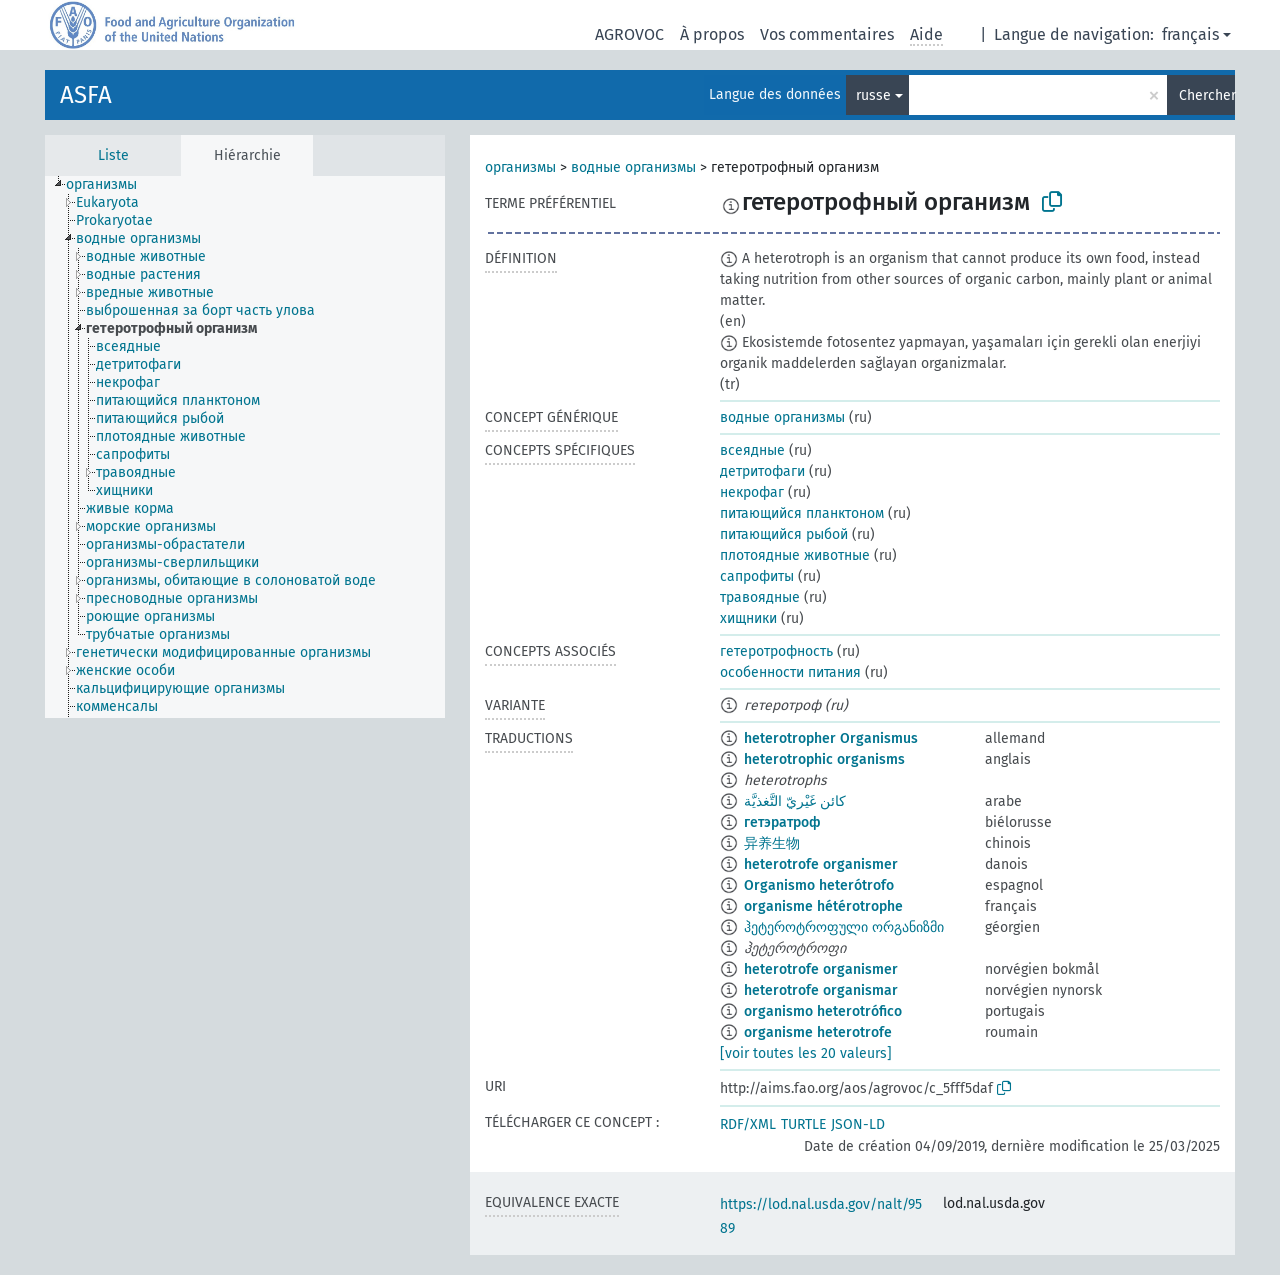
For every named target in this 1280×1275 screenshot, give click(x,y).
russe (873, 95)
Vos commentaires (827, 34)
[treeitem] (110, 185)
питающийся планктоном (802, 513)
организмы (520, 167)
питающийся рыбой (784, 534)
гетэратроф (782, 822)
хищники (748, 618)
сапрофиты (757, 576)
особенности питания (790, 672)
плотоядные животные (795, 555)
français (1190, 34)
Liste (113, 155)
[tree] (245, 447)
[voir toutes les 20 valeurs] (806, 1053)
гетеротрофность (776, 651)
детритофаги (762, 471)
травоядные (760, 597)
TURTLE (803, 1124)
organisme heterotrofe (818, 1032)
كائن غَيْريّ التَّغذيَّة (795, 801)
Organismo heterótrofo (819, 885)
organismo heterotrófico (823, 1011)
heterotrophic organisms (824, 759)
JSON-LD (858, 1124)
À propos (712, 34)
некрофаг (752, 492)
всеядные (752, 450)
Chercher (1207, 95)
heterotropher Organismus (831, 738)
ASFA (86, 95)
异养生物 (772, 843)
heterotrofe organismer (821, 864)
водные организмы (633, 167)
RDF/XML (748, 1124)
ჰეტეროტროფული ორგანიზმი (844, 927)
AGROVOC (629, 34)
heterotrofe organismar (821, 990)
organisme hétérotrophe (823, 906)
